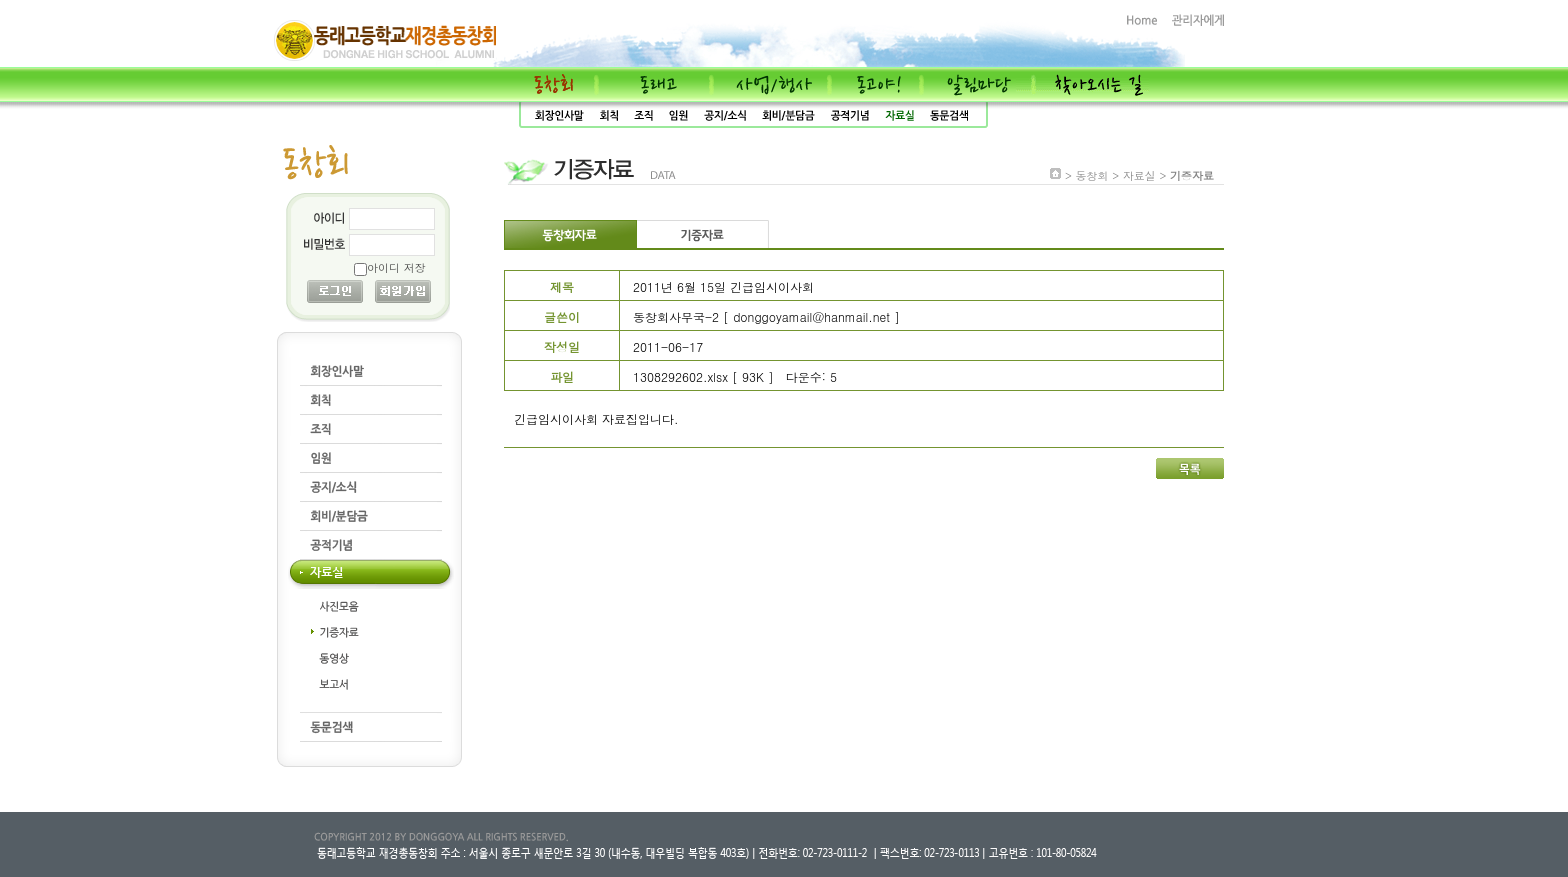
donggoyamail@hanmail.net (811, 316)
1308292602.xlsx (680, 376)
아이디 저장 (396, 267)
